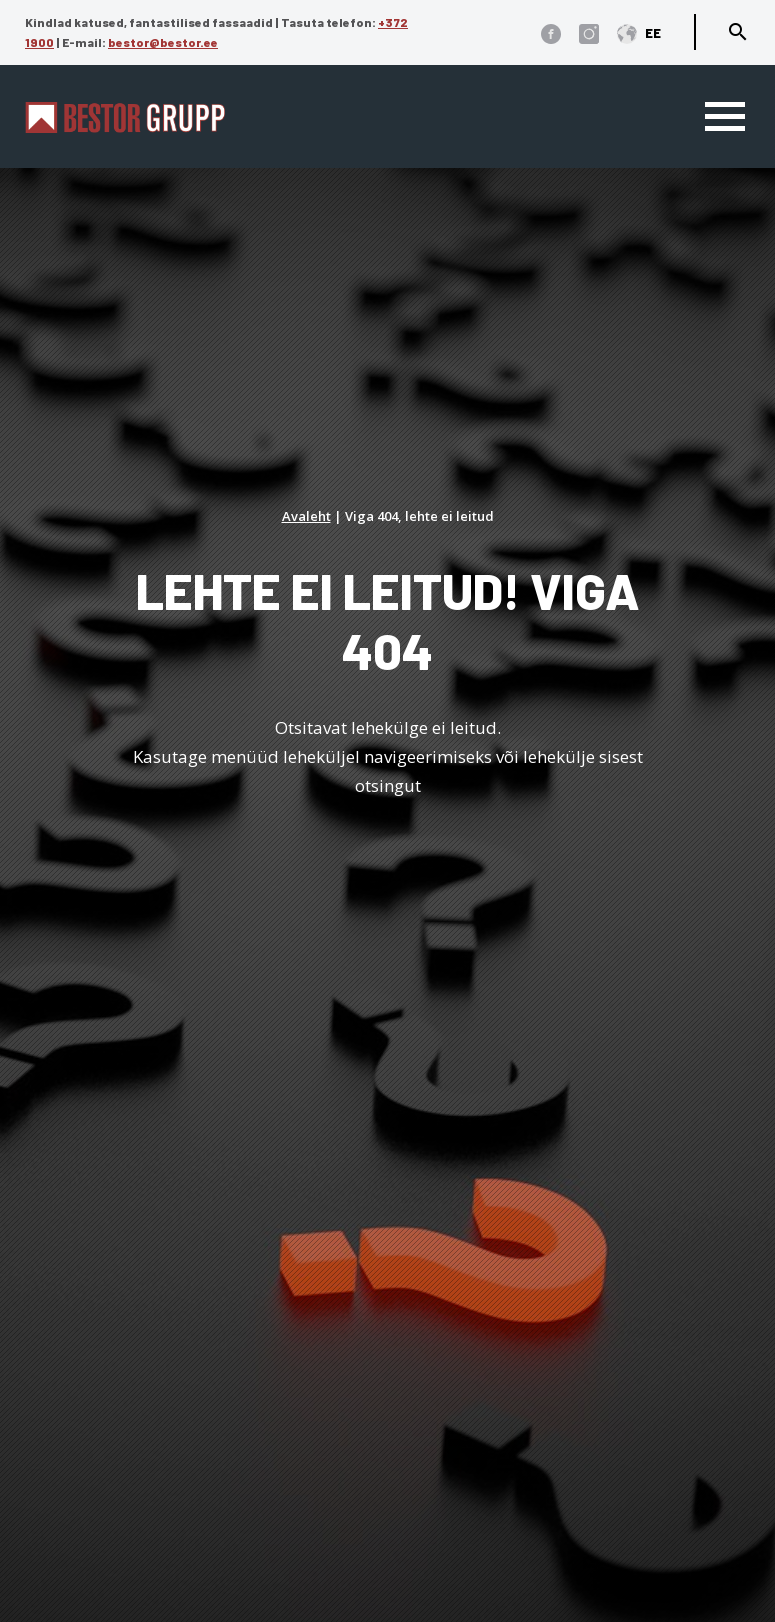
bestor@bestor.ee (163, 42)
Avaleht (306, 516)
